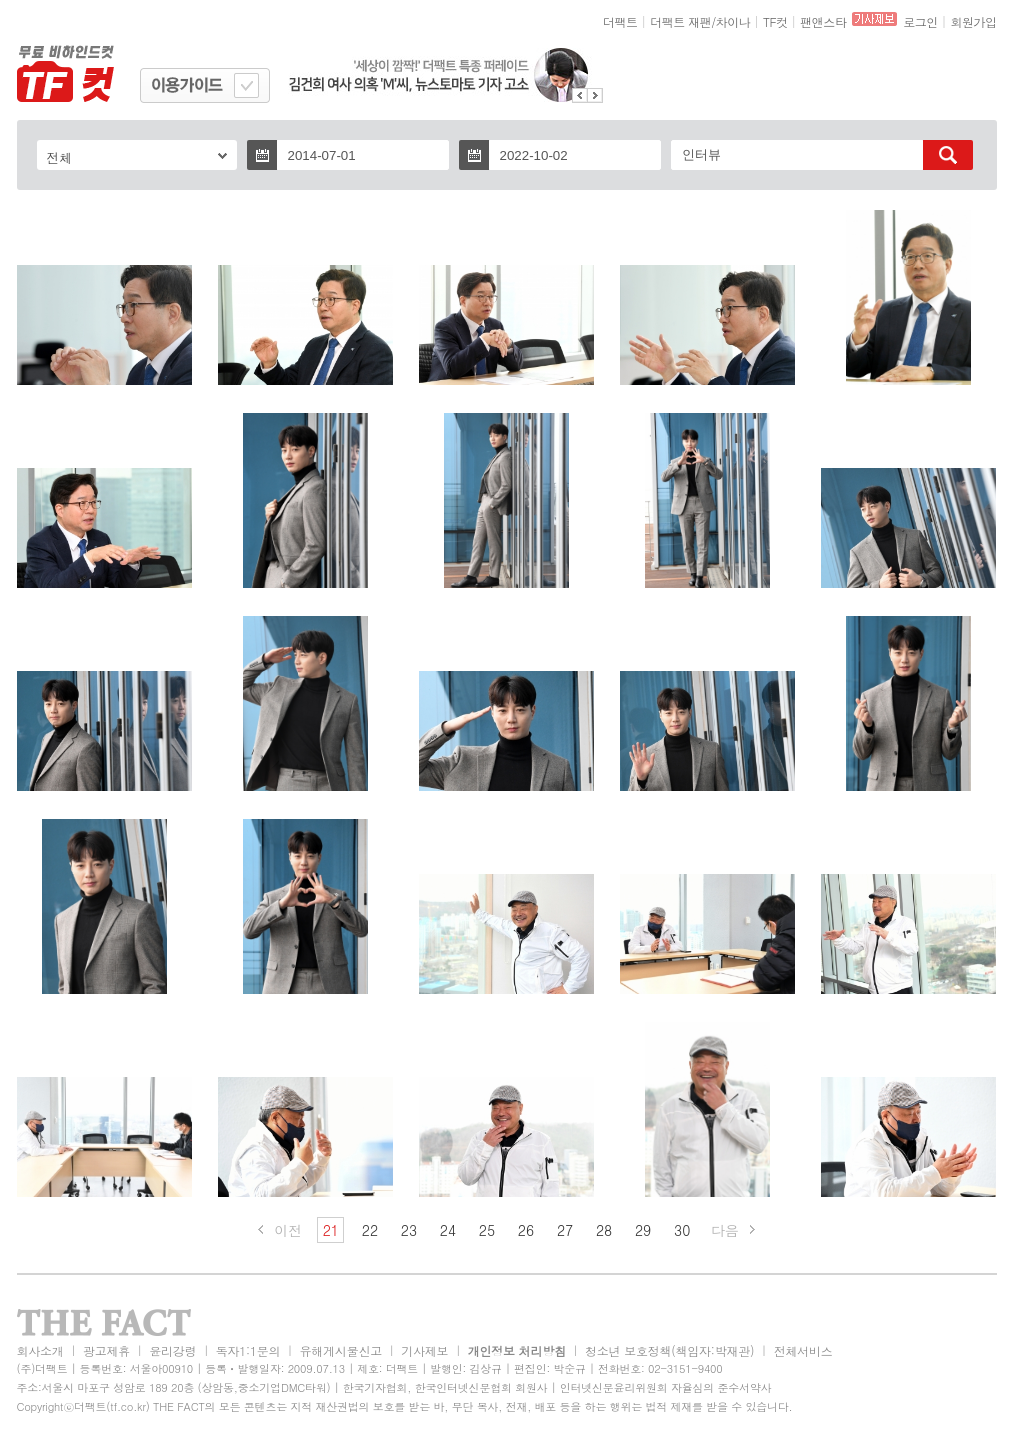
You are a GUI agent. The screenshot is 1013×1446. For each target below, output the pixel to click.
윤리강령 (172, 1350)
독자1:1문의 (248, 1350)
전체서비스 (803, 1350)
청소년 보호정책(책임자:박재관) (669, 1350)
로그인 (920, 21)
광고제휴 (106, 1350)
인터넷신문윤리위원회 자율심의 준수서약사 (666, 1387)
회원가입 (973, 21)
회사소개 (40, 1350)
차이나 (733, 21)
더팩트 (620, 21)
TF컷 (775, 21)
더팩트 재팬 (680, 21)
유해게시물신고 (341, 1350)
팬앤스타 (823, 21)
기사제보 (424, 1350)
